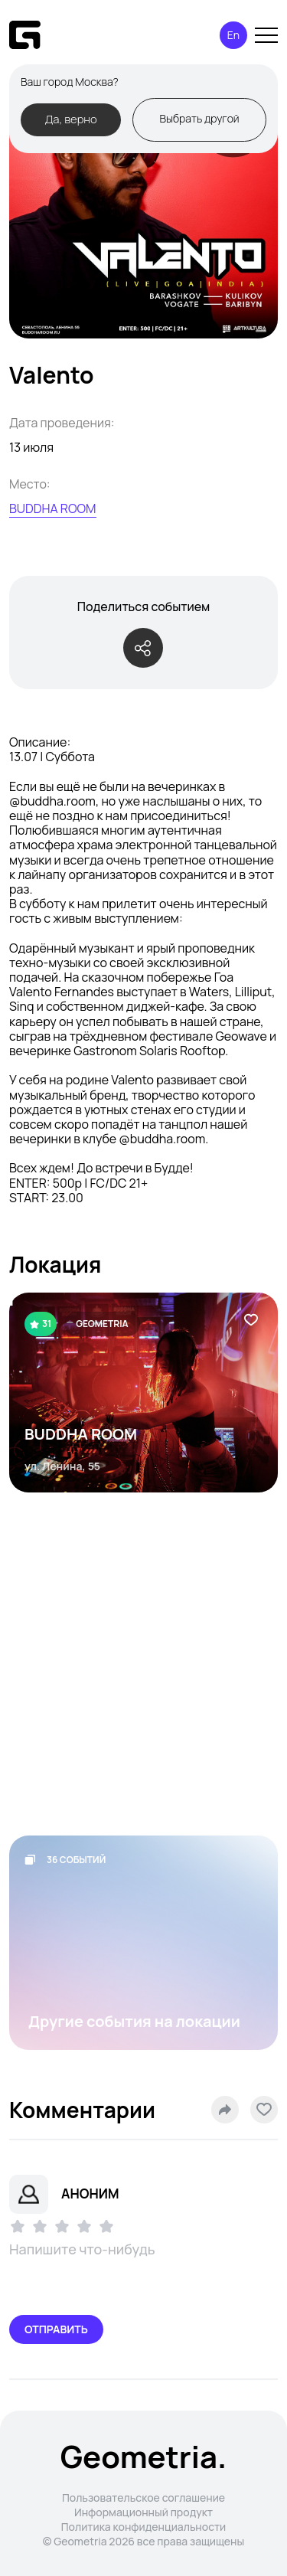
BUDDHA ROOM (52, 508)
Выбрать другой (199, 118)
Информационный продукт (143, 2512)
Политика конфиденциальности (144, 2526)
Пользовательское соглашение (143, 2497)
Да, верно (70, 118)
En (233, 35)
